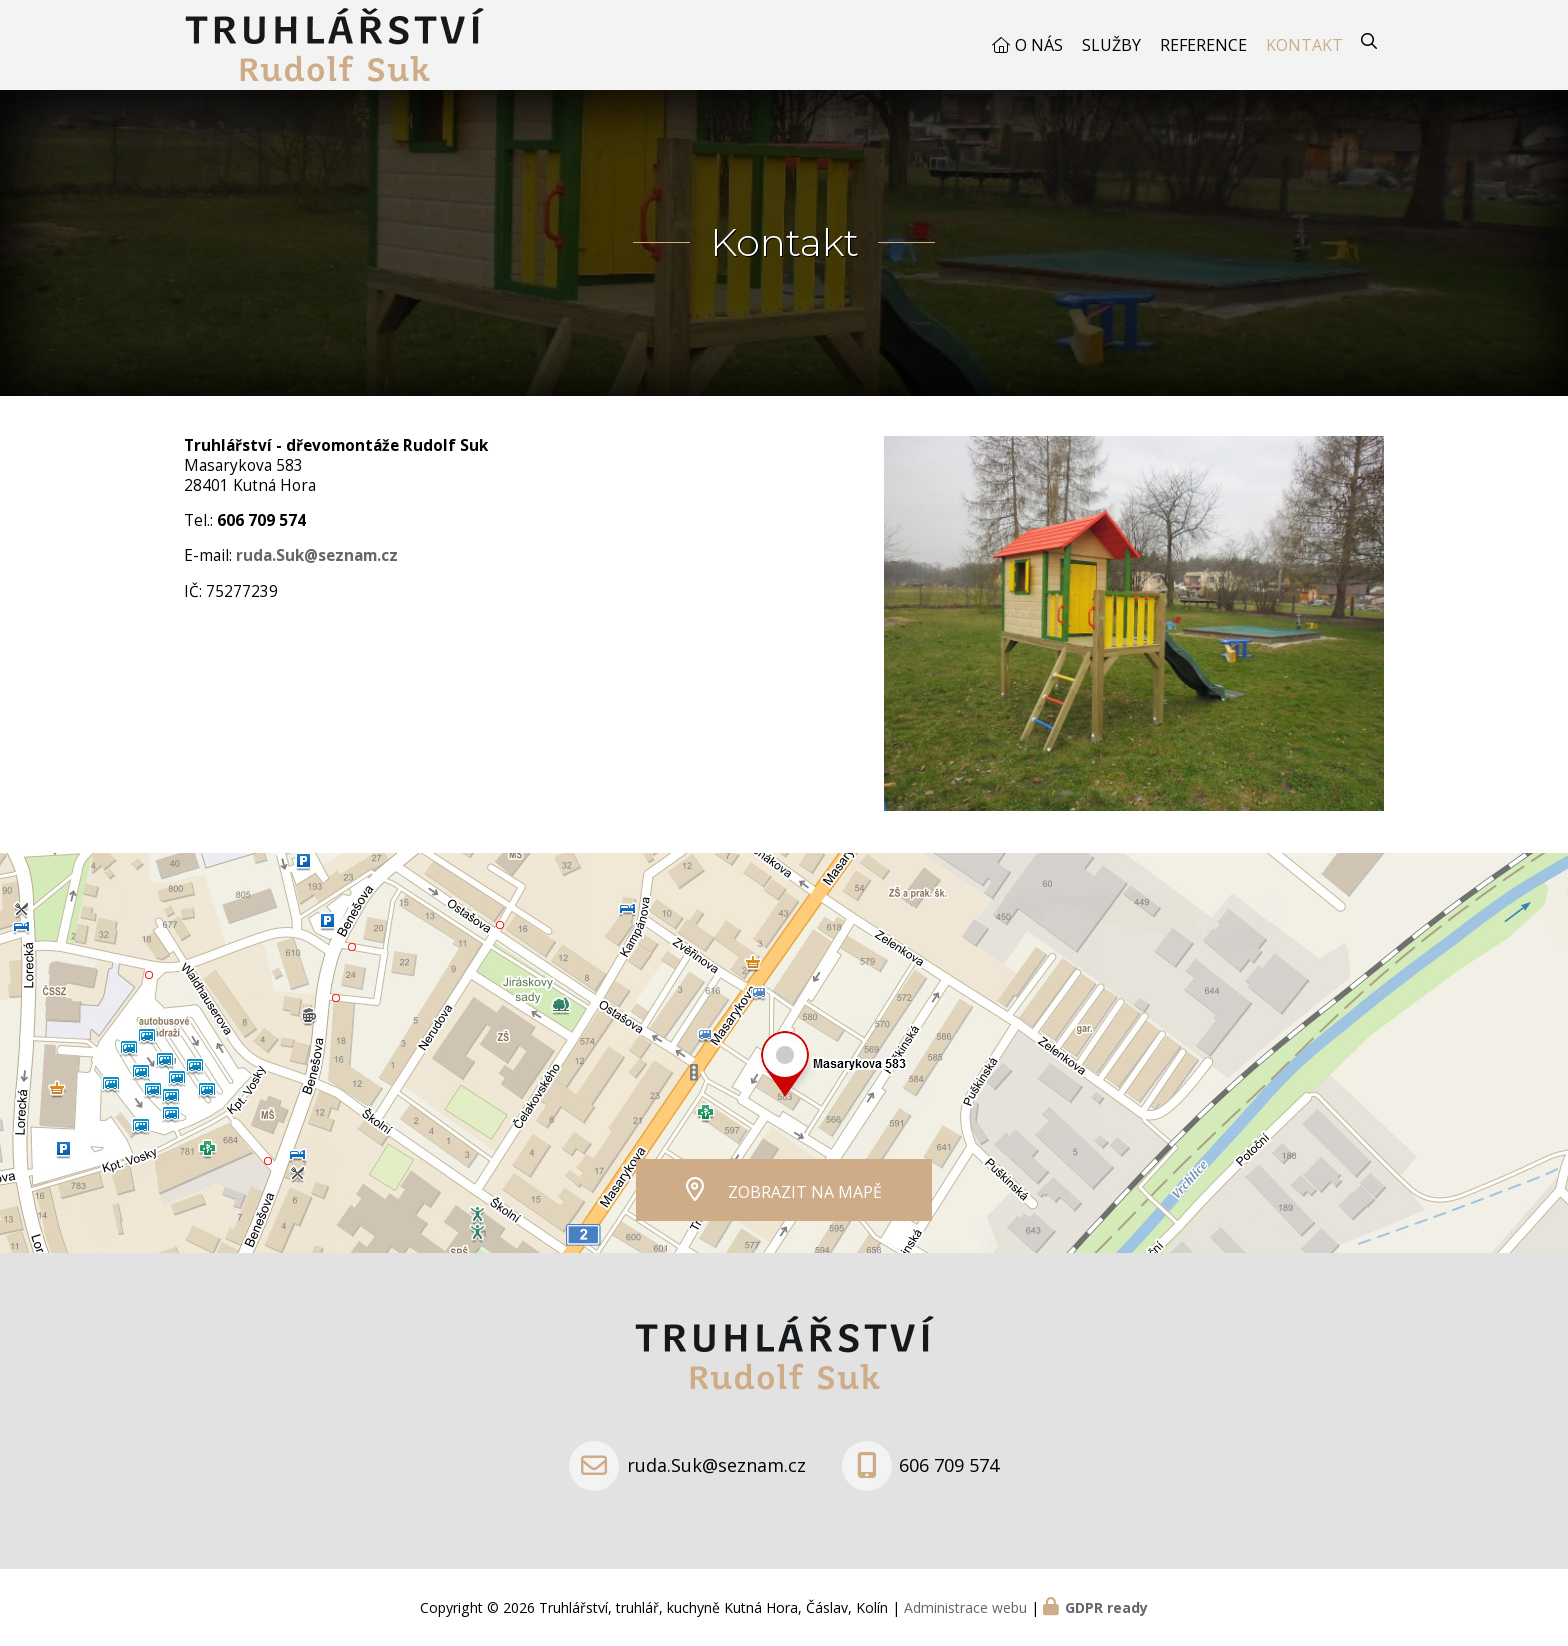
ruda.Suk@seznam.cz (716, 1465)
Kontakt (1304, 45)
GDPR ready (1106, 1607)
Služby (1111, 45)
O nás (1039, 45)
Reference (1203, 45)
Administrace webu (965, 1607)
